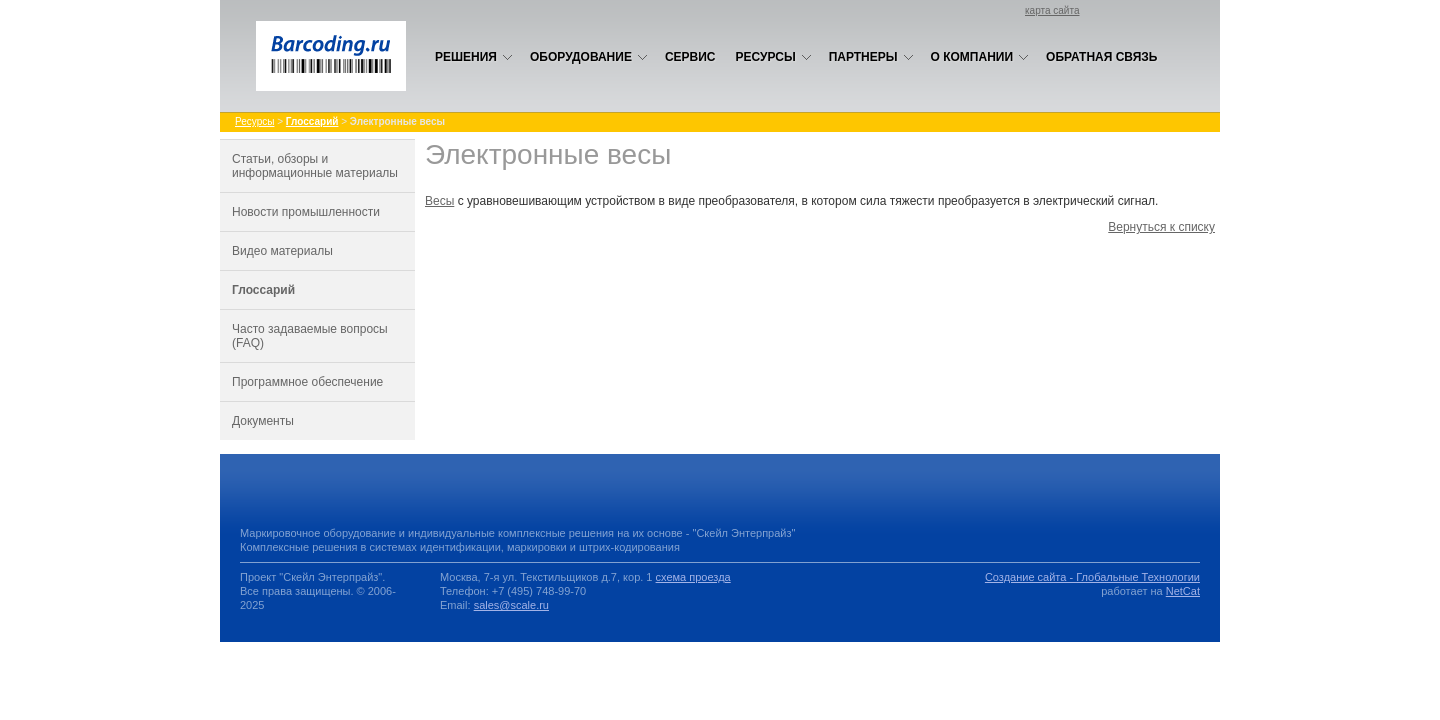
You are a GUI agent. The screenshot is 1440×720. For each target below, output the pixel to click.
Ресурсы (774, 57)
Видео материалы (282, 251)
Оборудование (589, 57)
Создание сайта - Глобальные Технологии (1092, 577)
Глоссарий (263, 290)
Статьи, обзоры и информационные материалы (315, 166)
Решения (474, 57)
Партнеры (871, 57)
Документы (263, 421)
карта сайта (1052, 10)
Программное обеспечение (307, 382)
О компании (980, 57)
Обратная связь (1101, 57)
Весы (439, 201)
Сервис (690, 57)
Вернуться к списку (1161, 227)
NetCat (1183, 591)
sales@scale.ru (511, 605)
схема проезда (693, 577)
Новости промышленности (306, 212)
